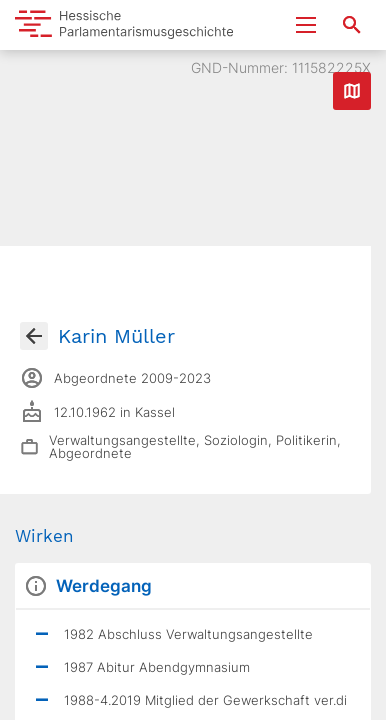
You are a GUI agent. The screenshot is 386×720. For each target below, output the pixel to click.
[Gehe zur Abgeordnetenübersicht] (34, 336)
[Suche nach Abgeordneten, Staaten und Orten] (352, 25)
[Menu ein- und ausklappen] (306, 25)
